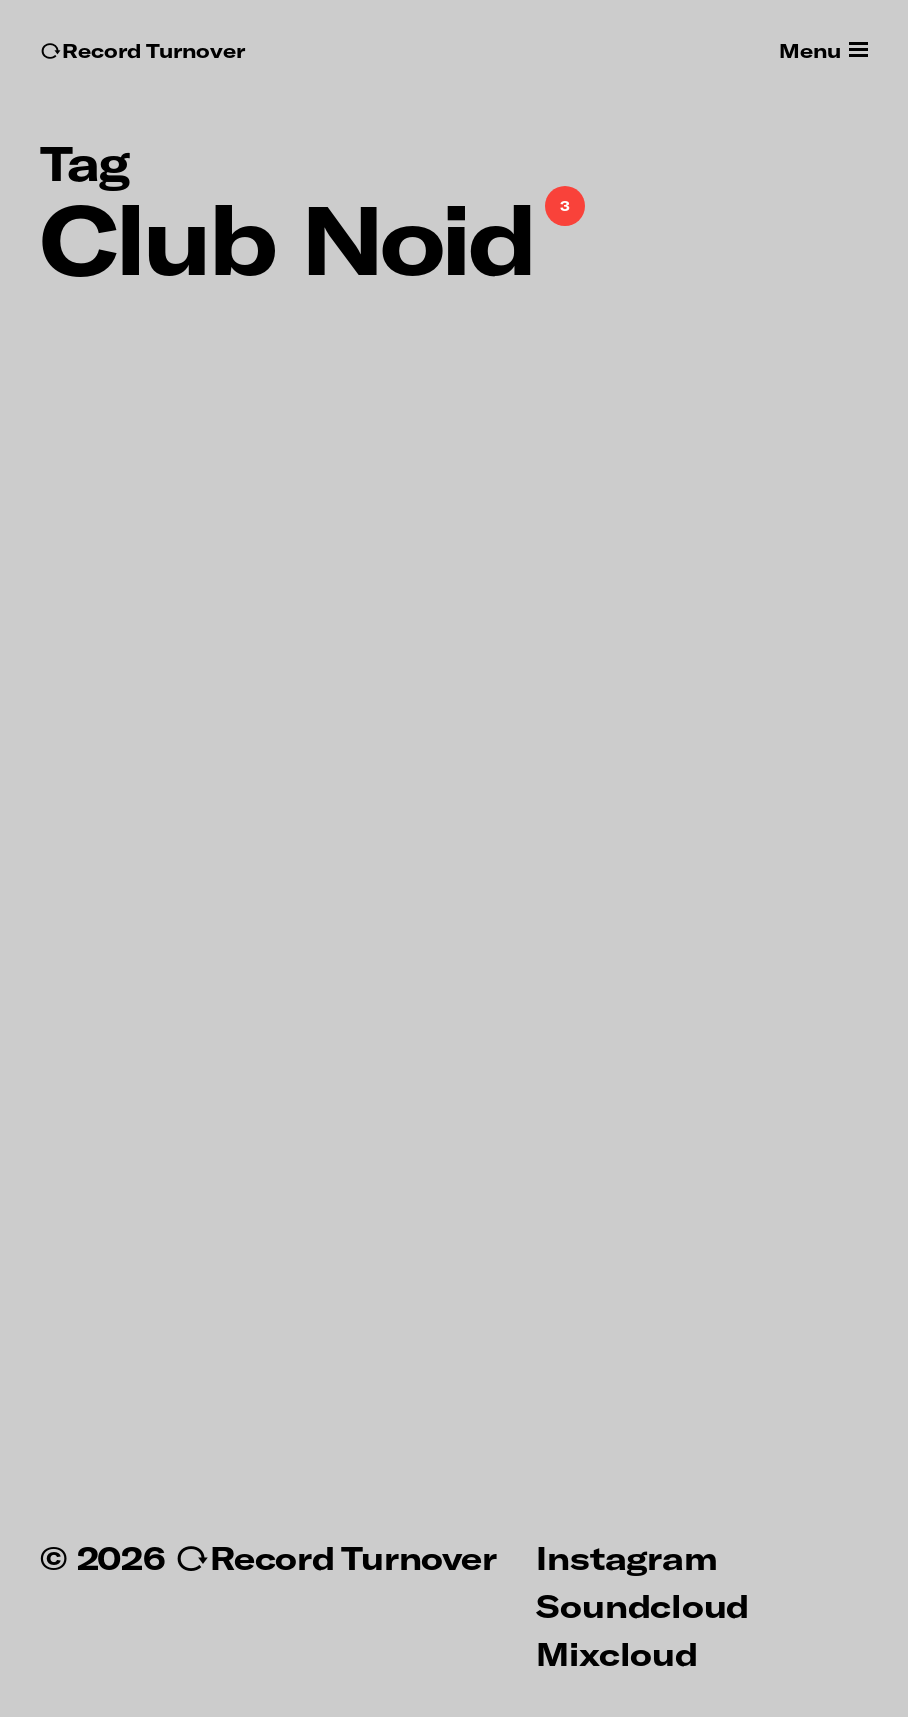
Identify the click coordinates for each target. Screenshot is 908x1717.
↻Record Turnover (142, 50)
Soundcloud (642, 1605)
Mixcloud (616, 1653)
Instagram (626, 1557)
